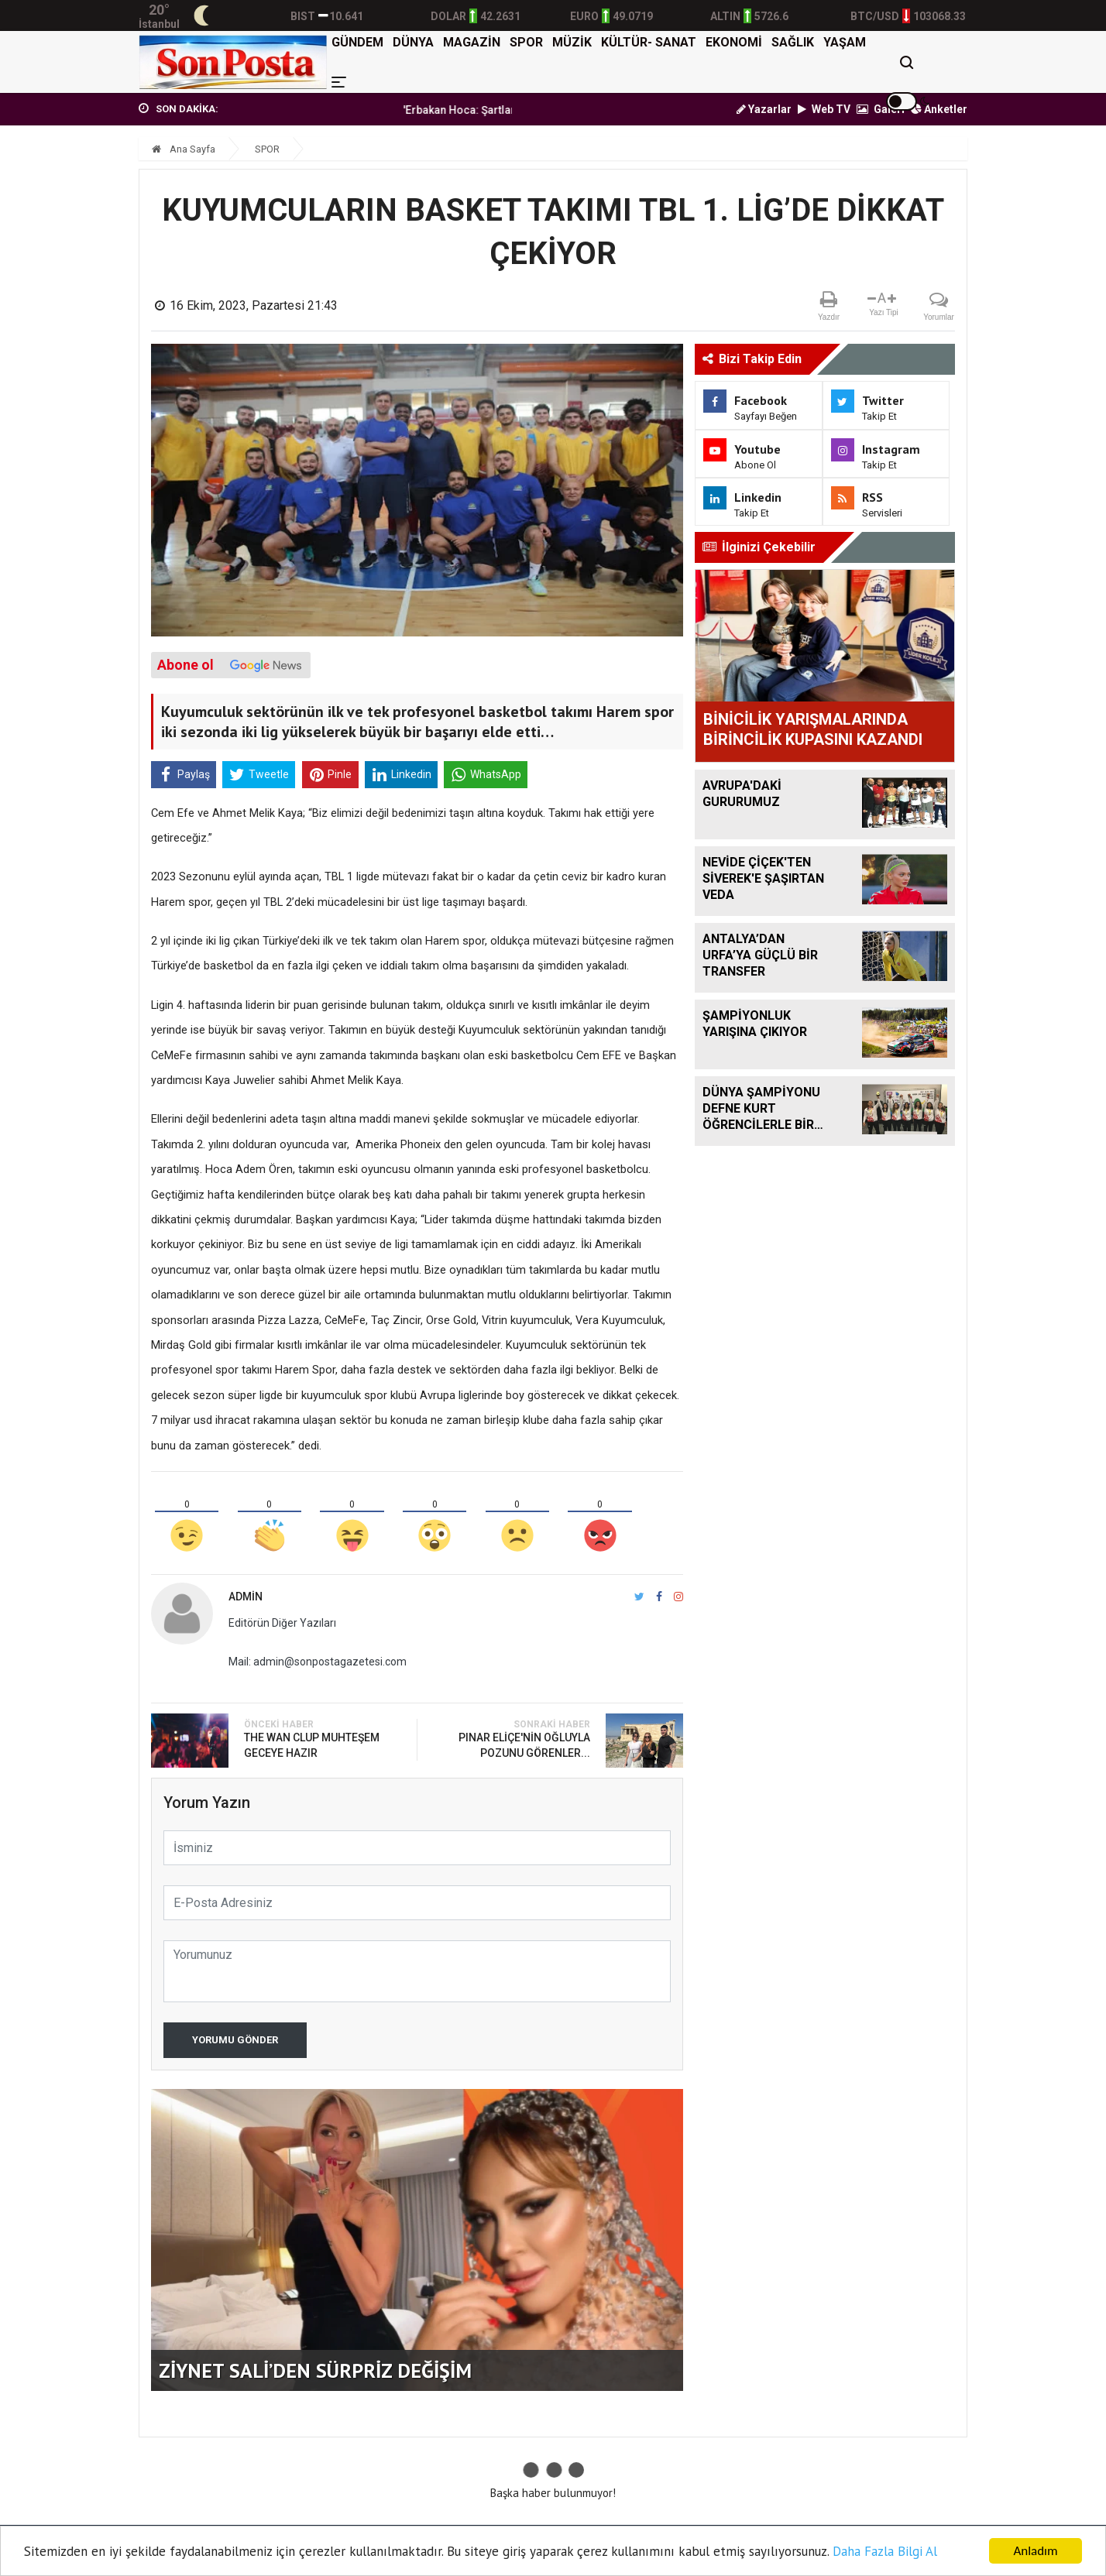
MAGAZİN (471, 42)
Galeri (881, 109)
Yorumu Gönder (235, 2040)
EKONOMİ (734, 42)
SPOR (526, 42)
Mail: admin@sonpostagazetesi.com (317, 1661)
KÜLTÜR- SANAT (648, 42)
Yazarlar (764, 109)
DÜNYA (413, 42)
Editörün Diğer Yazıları (282, 1623)
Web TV (824, 109)
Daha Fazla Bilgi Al (885, 2551)
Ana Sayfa (183, 149)
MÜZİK (572, 42)
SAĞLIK (792, 42)
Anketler (939, 109)
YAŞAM (844, 42)
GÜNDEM (357, 42)
